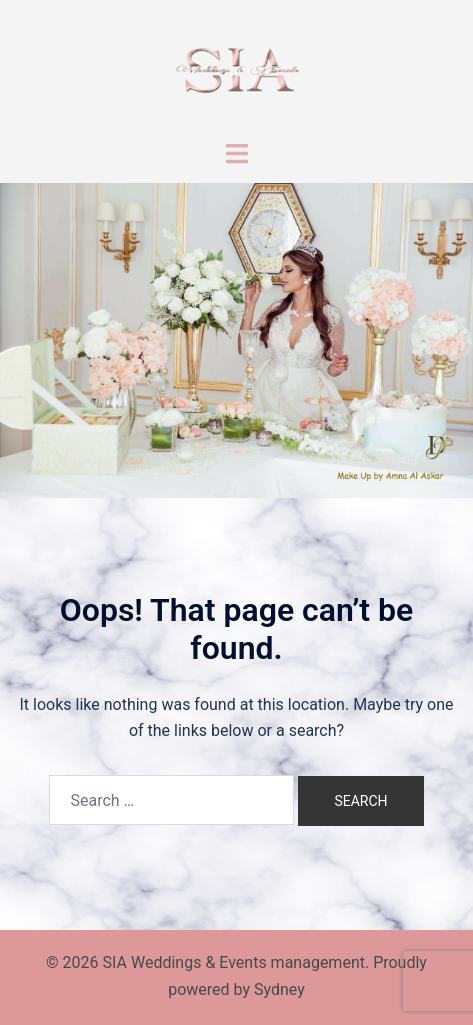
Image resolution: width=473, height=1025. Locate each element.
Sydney (279, 989)
